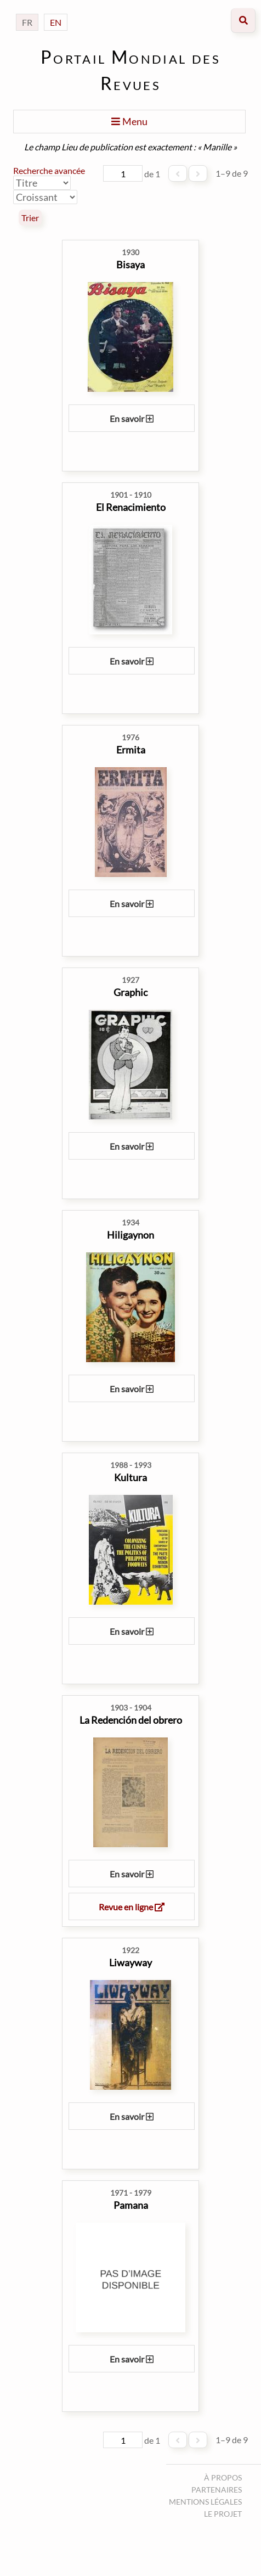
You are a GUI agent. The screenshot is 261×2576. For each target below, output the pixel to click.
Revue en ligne (131, 1907)
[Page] (123, 173)
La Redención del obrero (131, 1720)
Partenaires (216, 2489)
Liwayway (130, 1962)
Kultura (130, 1477)
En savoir (132, 418)
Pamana (131, 2205)
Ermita (130, 750)
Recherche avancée (49, 170)
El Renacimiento (131, 507)
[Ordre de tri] (45, 197)
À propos (223, 2477)
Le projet (223, 2513)
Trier (30, 217)
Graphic (130, 992)
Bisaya (130, 264)
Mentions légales (205, 2501)
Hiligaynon (130, 1235)
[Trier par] (42, 183)
